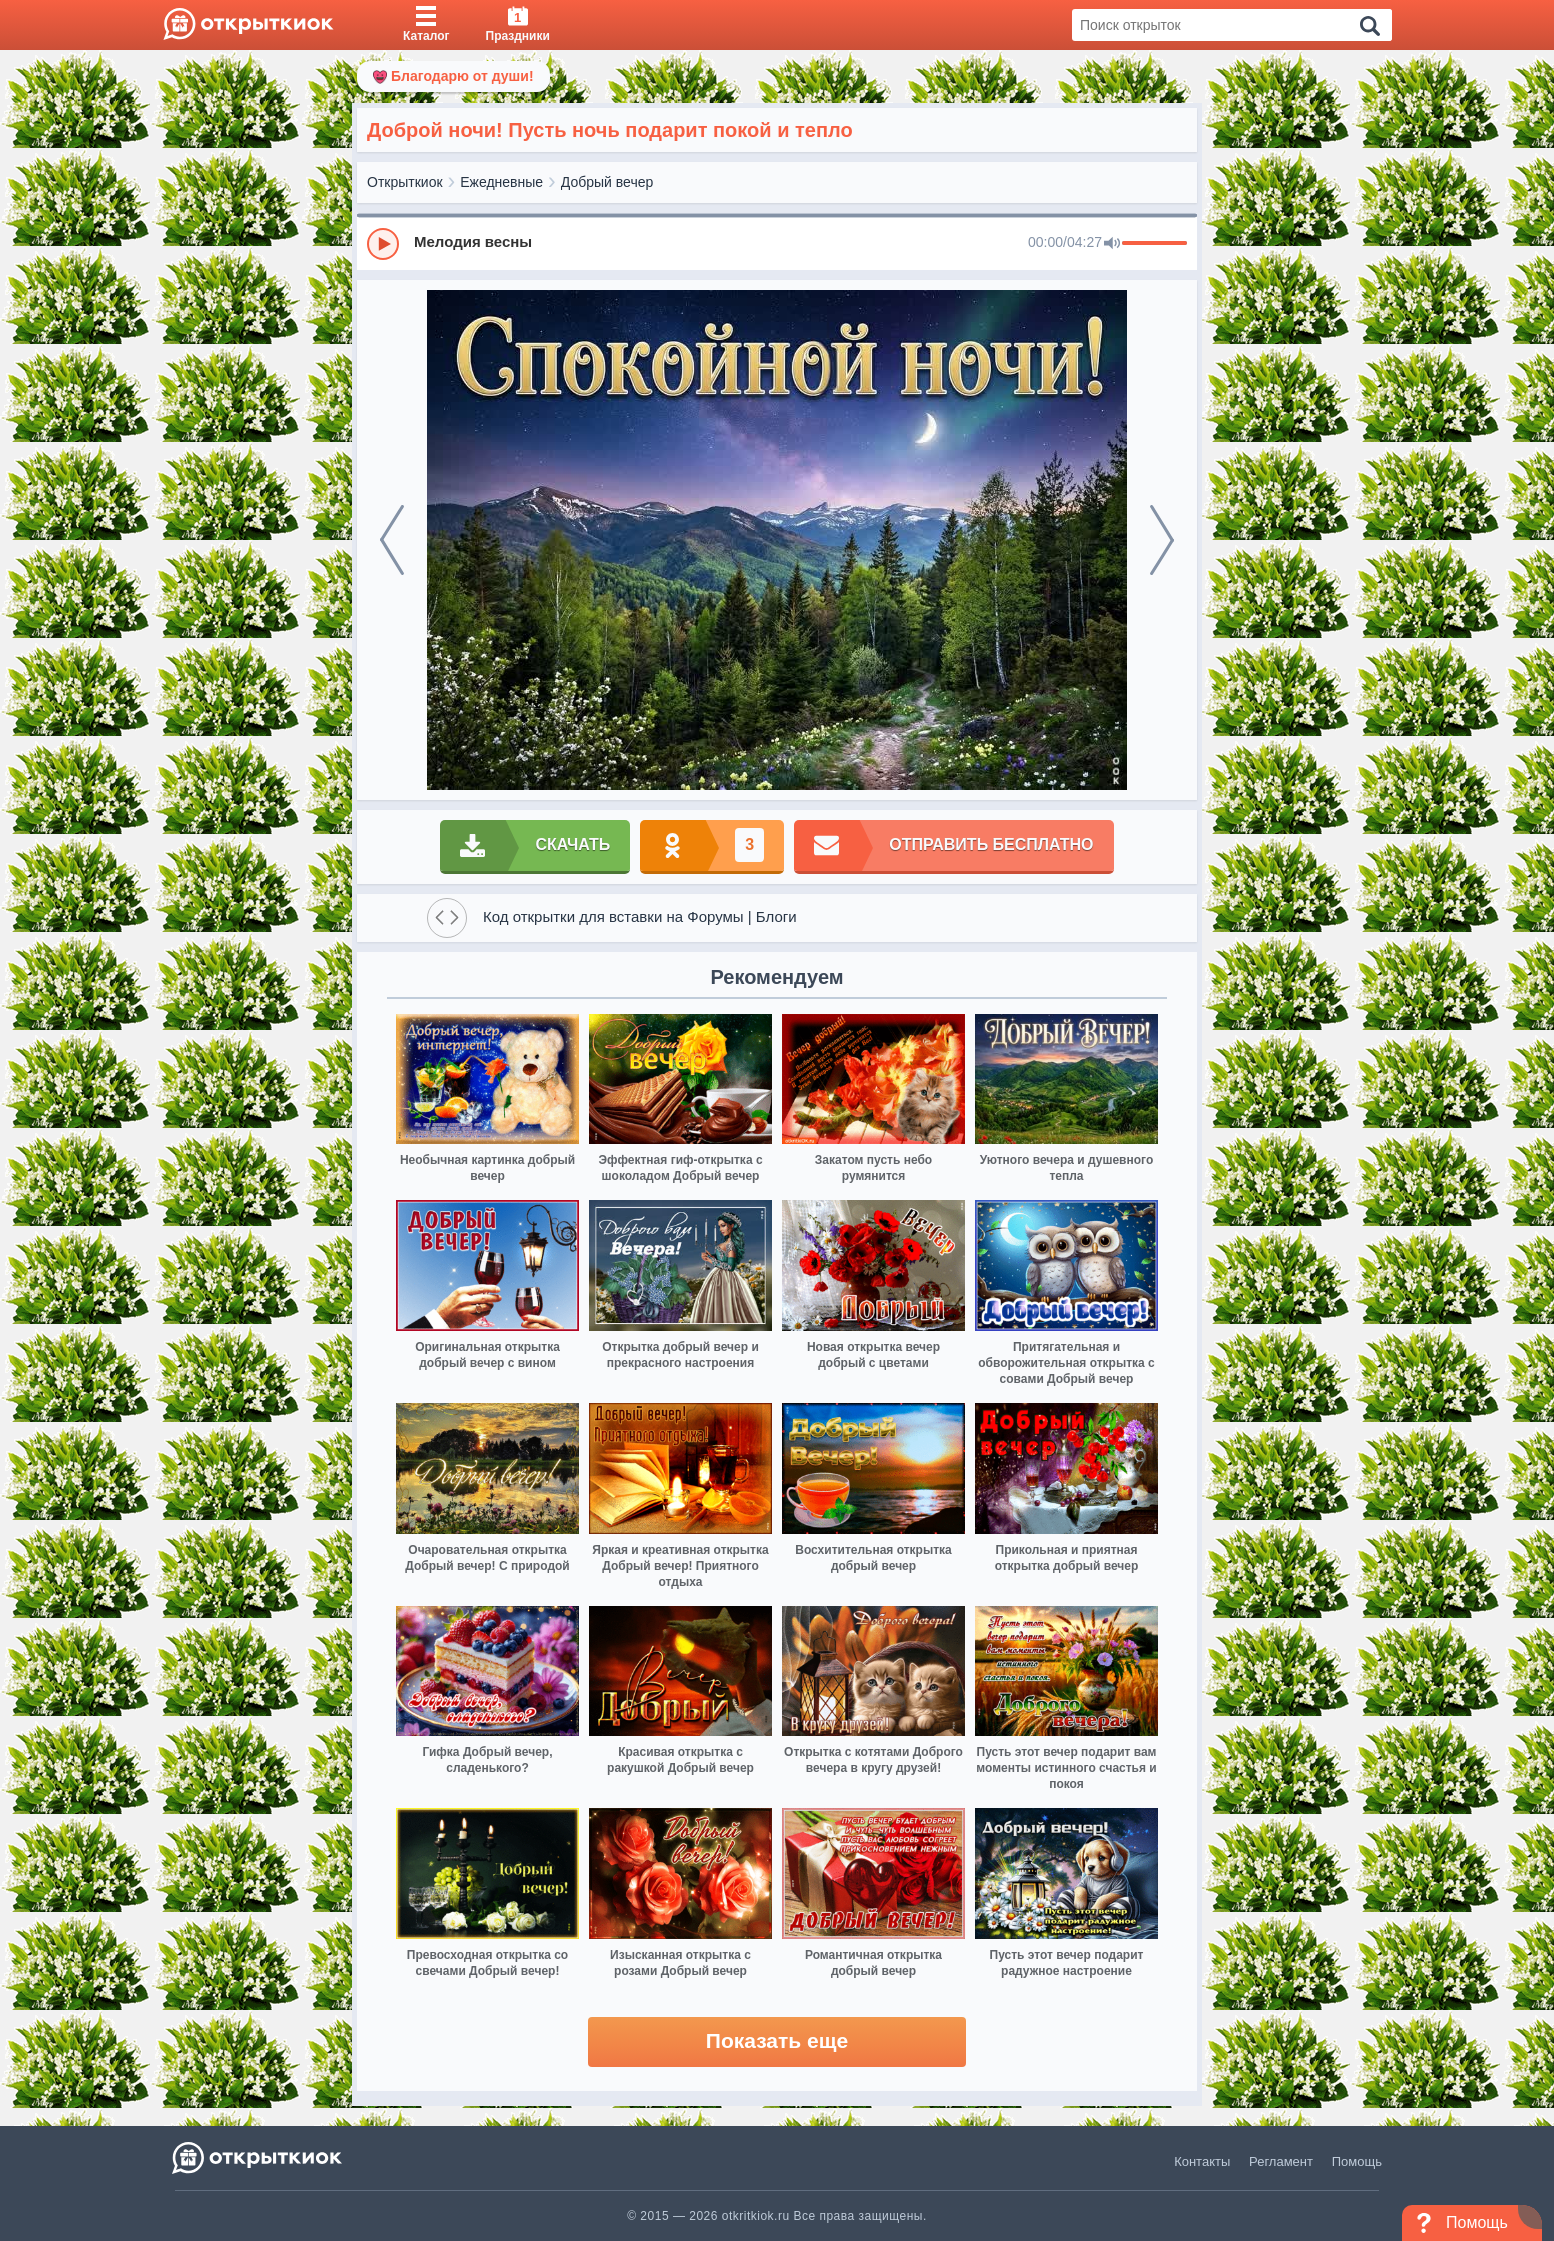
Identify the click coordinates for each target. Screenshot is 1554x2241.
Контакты (1202, 2161)
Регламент (1281, 2161)
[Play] (383, 244)
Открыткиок (405, 182)
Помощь (1357, 2161)
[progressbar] (1154, 244)
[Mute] (1112, 244)
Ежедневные (501, 182)
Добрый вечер (607, 182)
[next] (1162, 540)
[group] (777, 243)
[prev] (392, 540)
